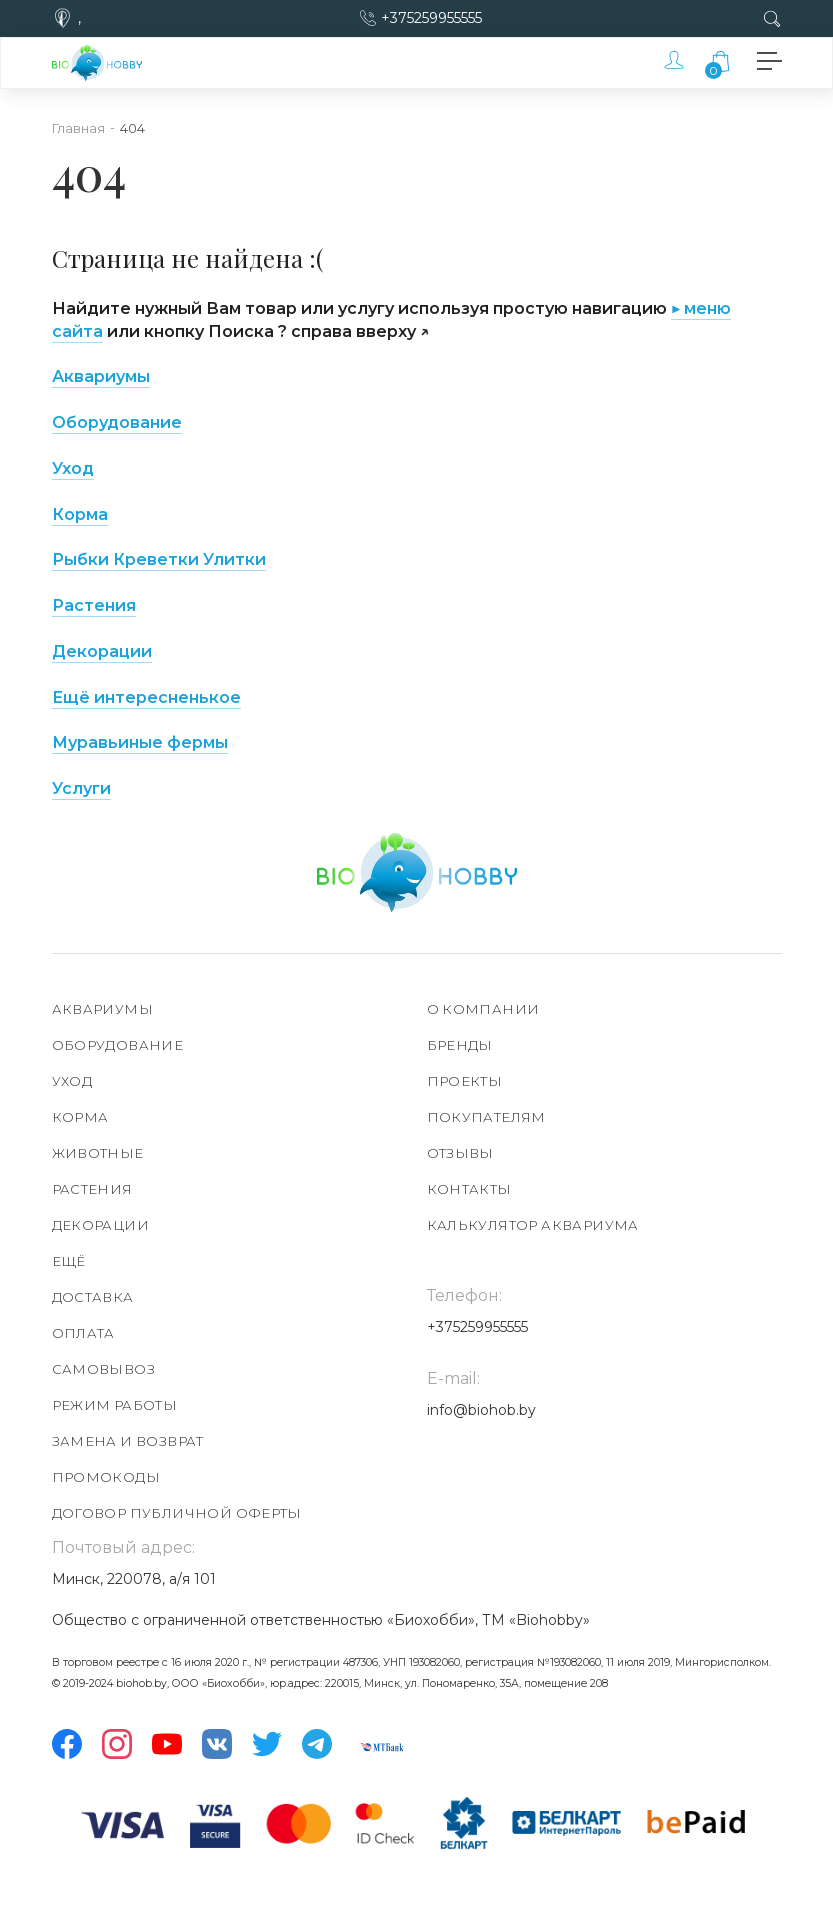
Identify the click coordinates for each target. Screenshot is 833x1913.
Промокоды (106, 1477)
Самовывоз (104, 1369)
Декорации (102, 651)
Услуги (81, 788)
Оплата (83, 1333)
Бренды (460, 1045)
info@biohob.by (481, 1410)
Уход (73, 468)
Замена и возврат (128, 1441)
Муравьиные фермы (140, 742)
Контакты (469, 1189)
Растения (94, 605)
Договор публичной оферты (177, 1513)
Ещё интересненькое (146, 697)
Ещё (69, 1261)
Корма (80, 514)
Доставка (93, 1297)
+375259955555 (431, 18)
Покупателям (486, 1117)
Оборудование (117, 422)
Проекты (465, 1081)
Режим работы (115, 1405)
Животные (98, 1153)
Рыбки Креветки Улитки (159, 559)
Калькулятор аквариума (533, 1225)
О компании (483, 1009)
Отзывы (460, 1153)
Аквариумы (103, 1009)
